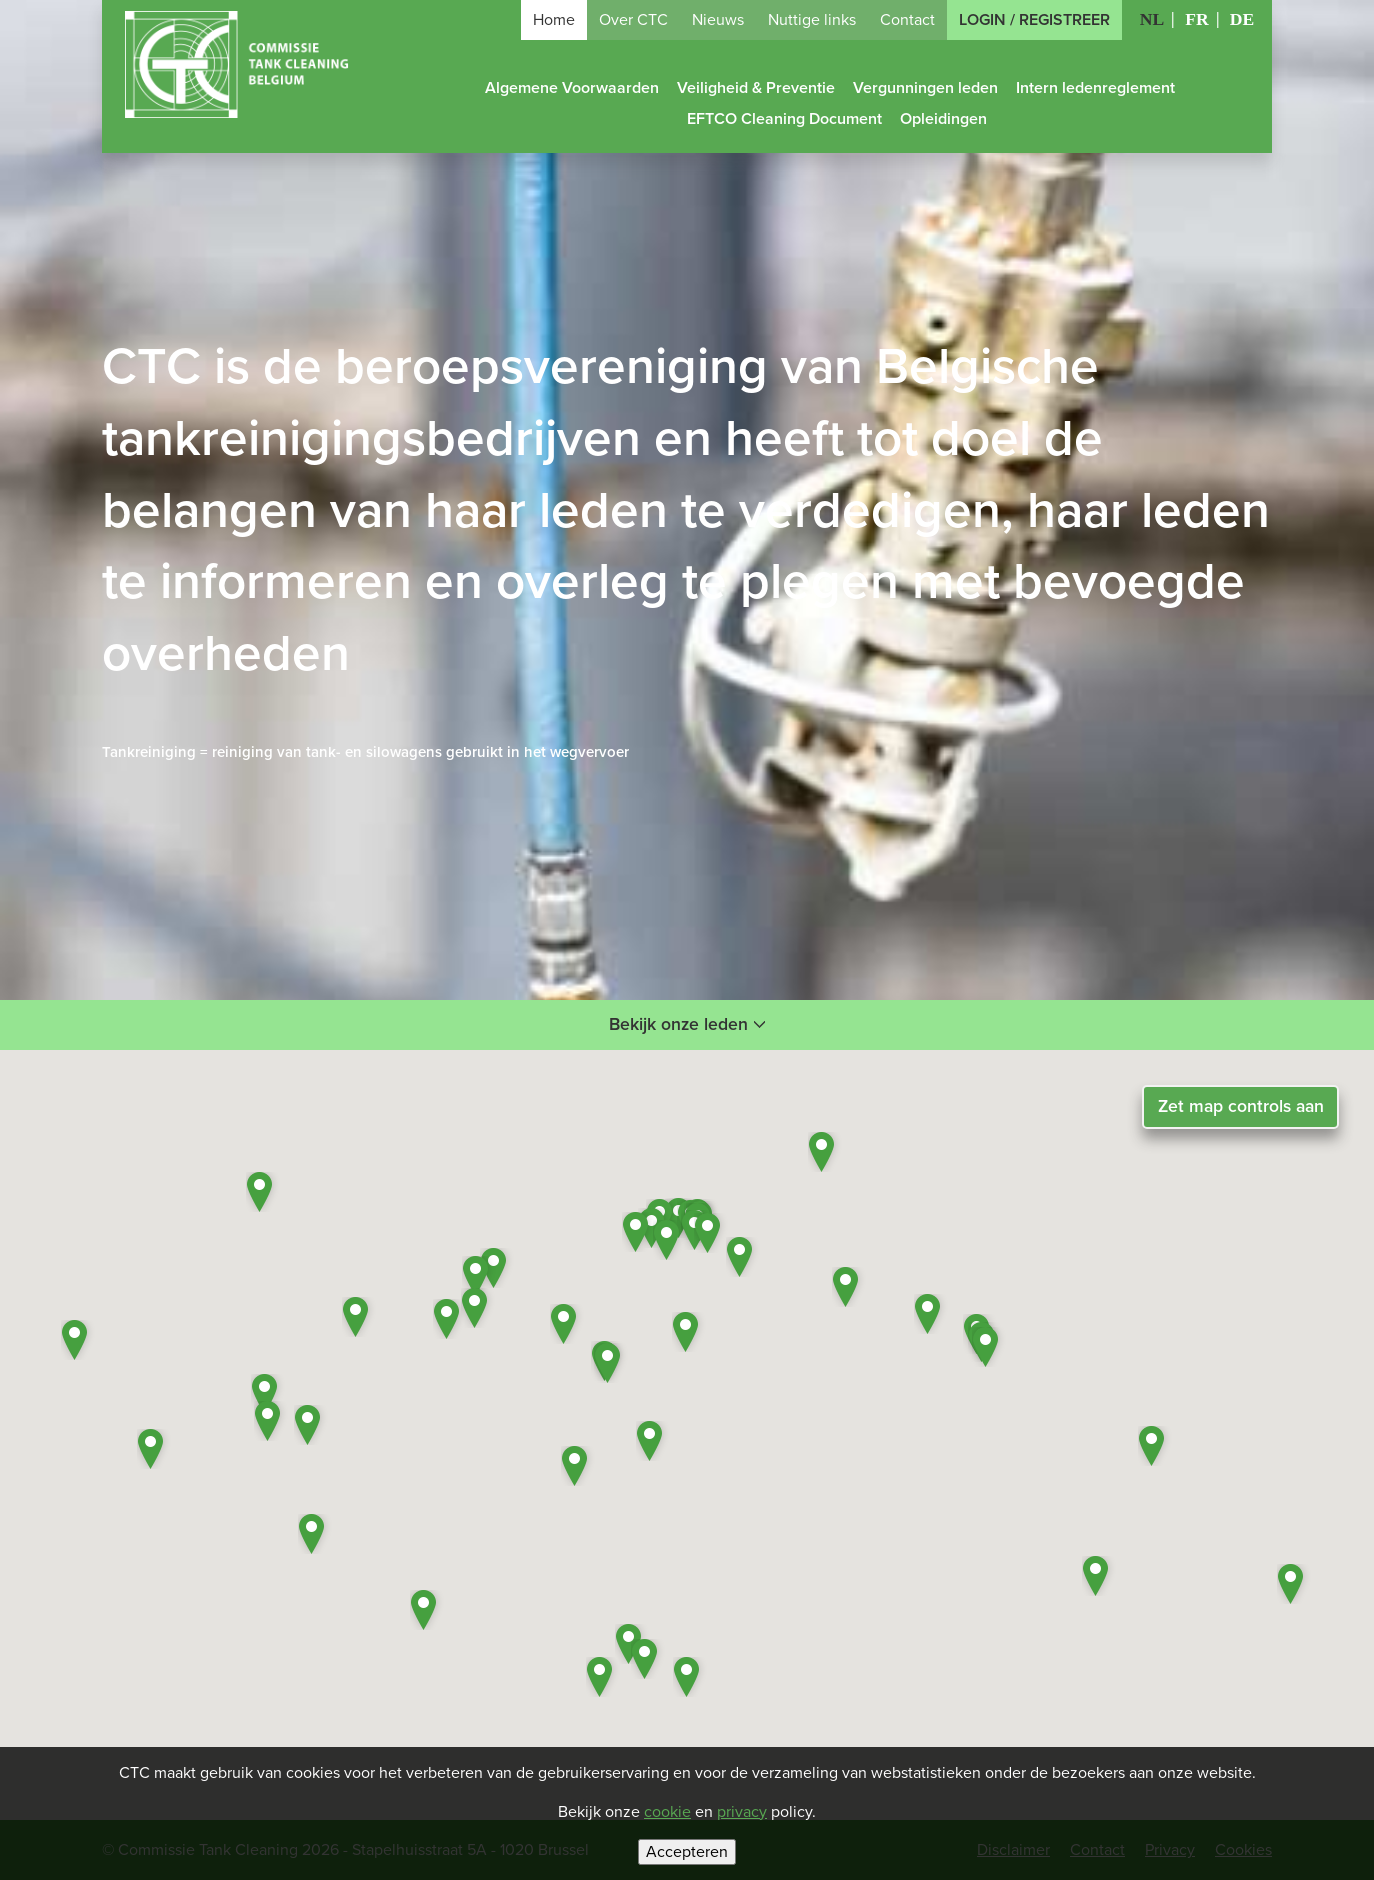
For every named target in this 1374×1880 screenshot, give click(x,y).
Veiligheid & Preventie (756, 88)
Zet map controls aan (1241, 1106)
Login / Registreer (1034, 20)
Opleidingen (943, 119)
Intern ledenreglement (1095, 88)
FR (1196, 19)
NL (1152, 19)
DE (1242, 19)
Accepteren (687, 1852)
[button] (711, 1233)
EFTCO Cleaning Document (784, 119)
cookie (667, 1812)
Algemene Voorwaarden (572, 88)
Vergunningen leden (925, 88)
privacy (742, 1812)
